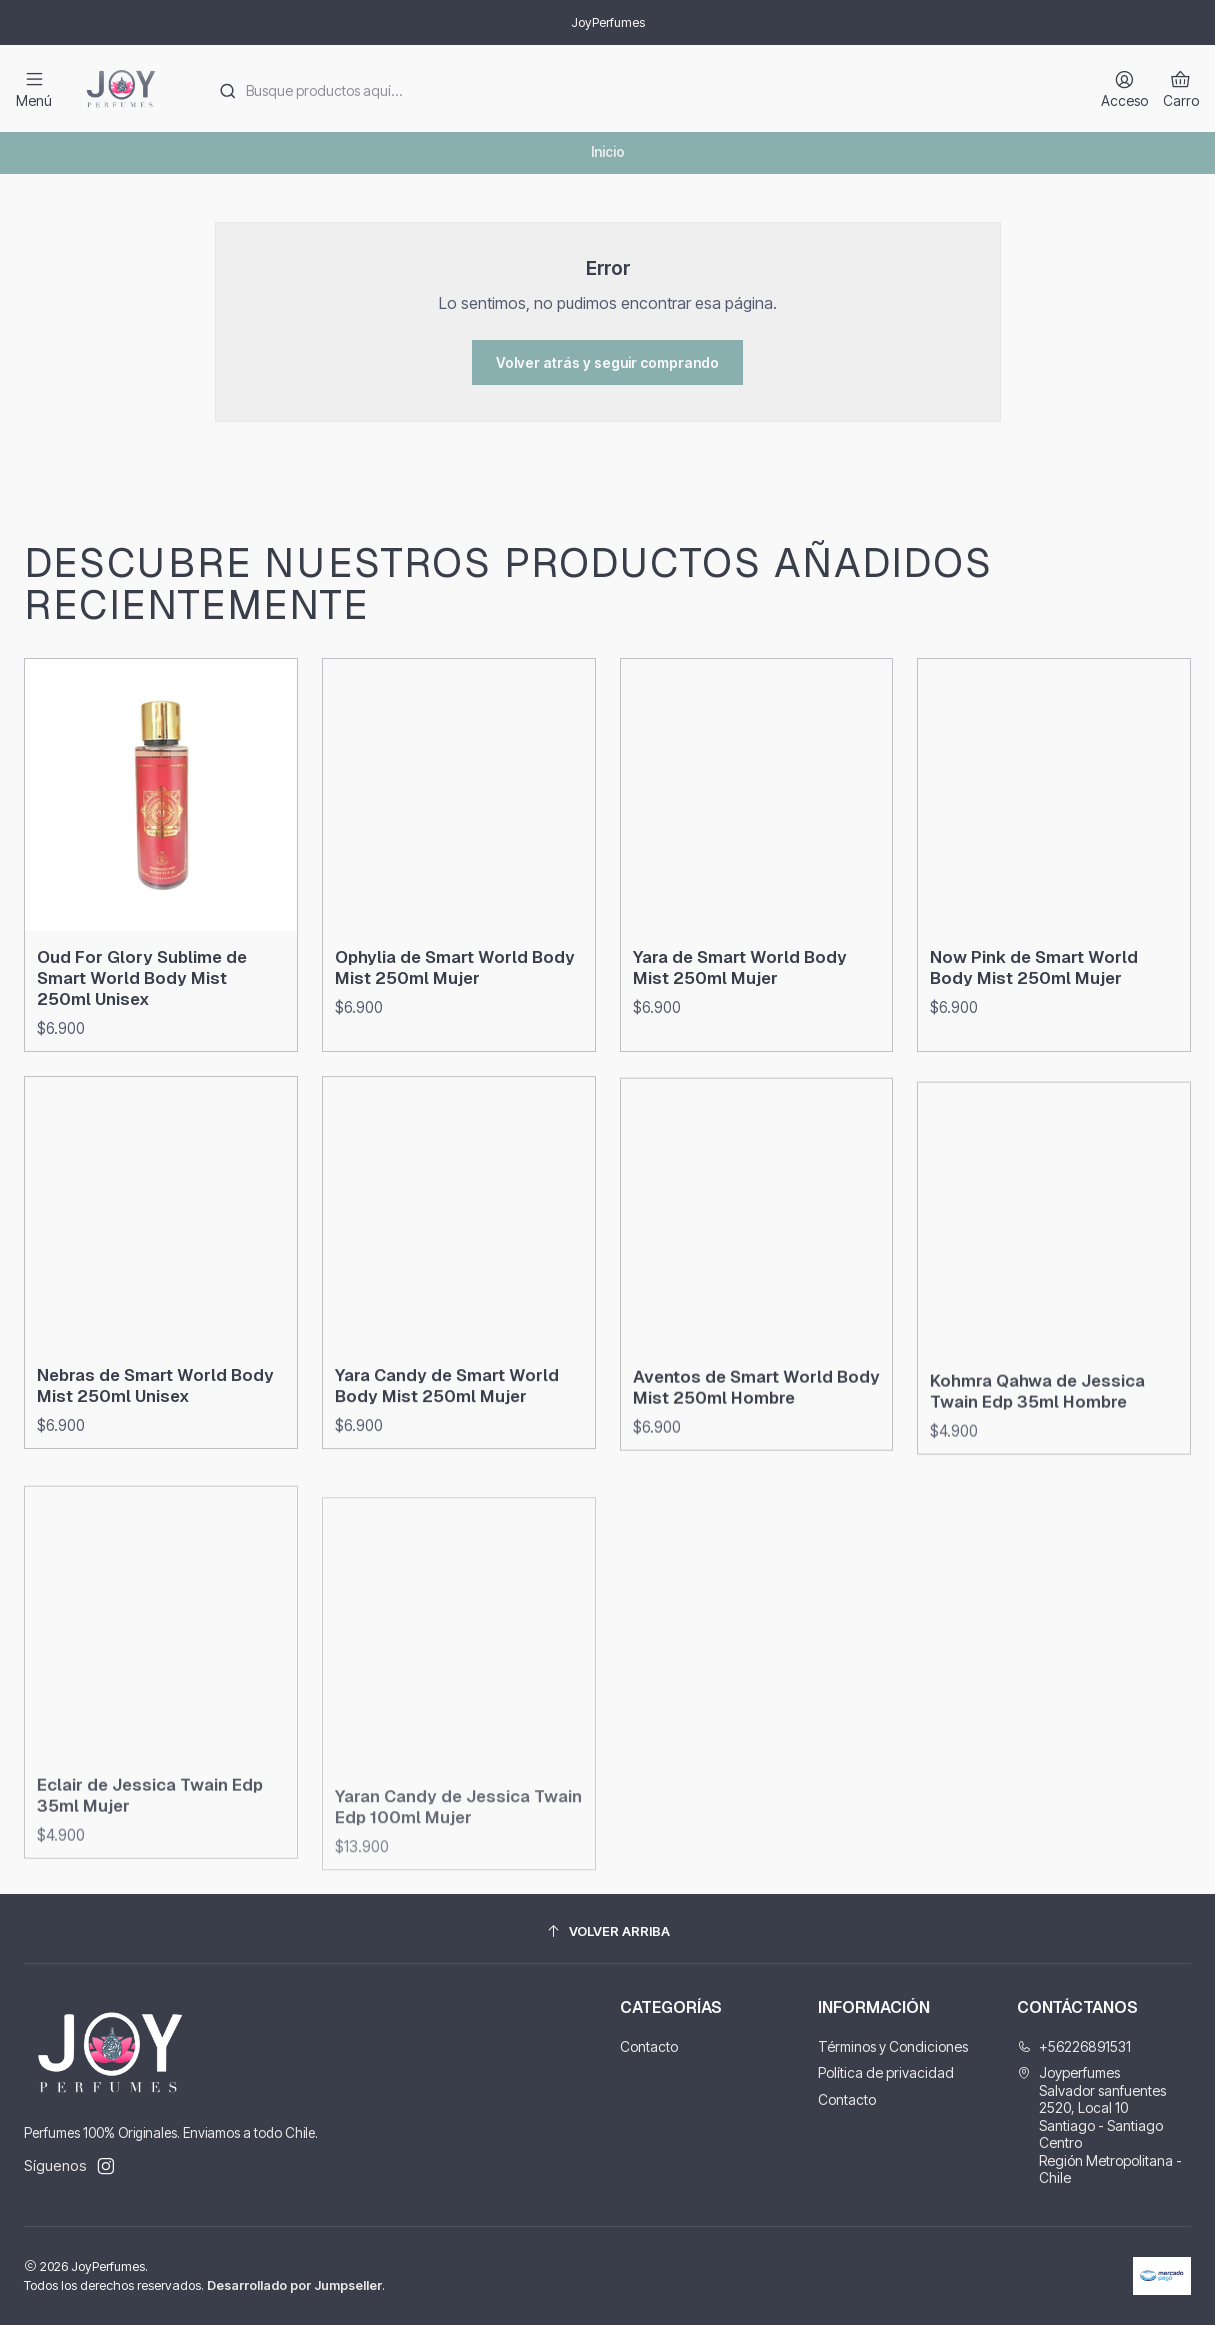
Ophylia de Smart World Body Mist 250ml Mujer (455, 1017)
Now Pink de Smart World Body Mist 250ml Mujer (1034, 1064)
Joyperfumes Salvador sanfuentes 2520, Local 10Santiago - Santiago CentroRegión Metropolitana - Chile (1099, 2125)
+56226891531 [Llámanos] (1074, 2046)
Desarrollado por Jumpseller (294, 2285)
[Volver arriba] (607, 1931)
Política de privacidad (886, 2072)
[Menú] (34, 88)
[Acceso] (1124, 88)
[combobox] (638, 89)
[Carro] (1181, 88)
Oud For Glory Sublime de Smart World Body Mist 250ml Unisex (142, 1007)
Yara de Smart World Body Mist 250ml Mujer (740, 1045)
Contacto (649, 2046)
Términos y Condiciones (893, 2046)
